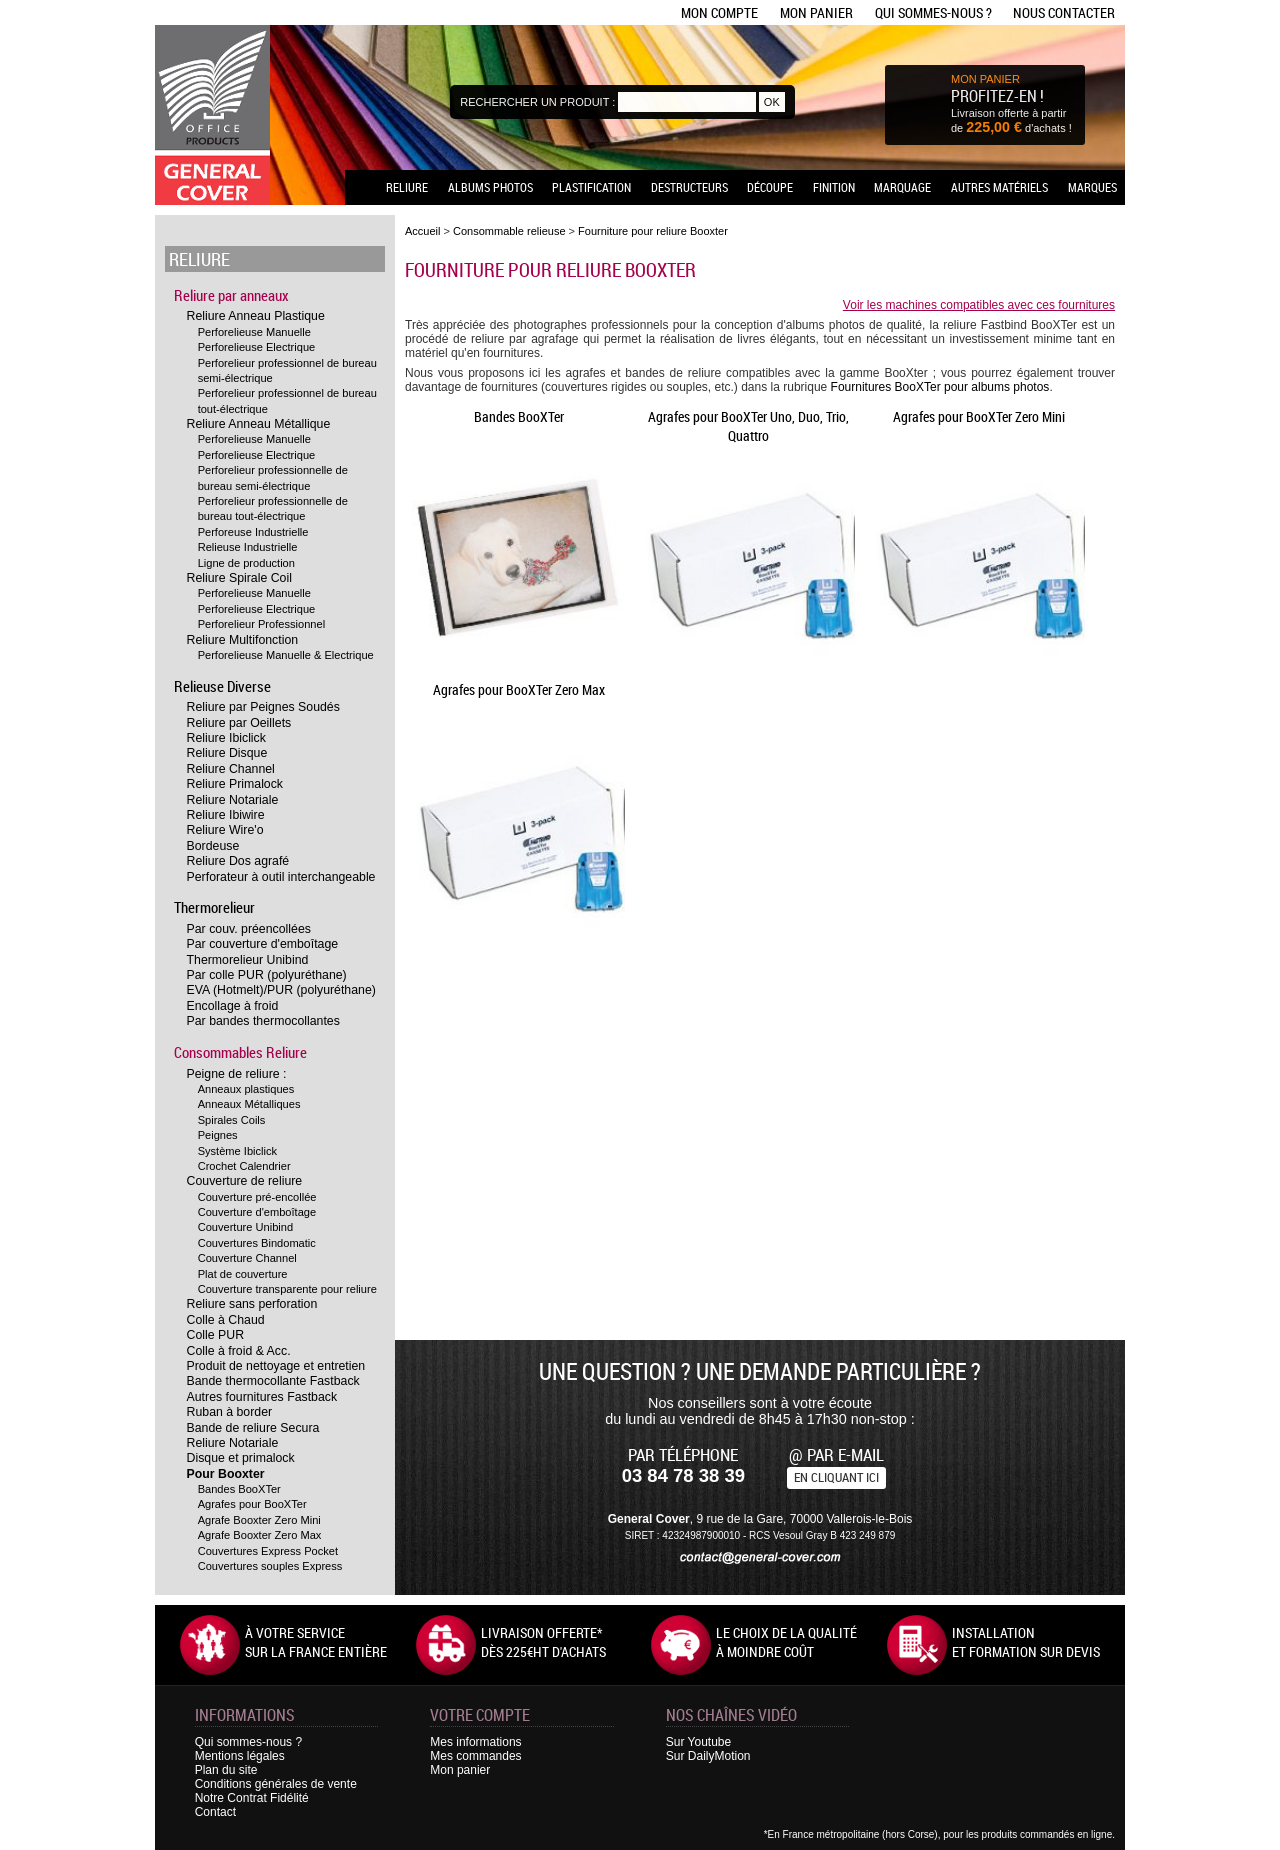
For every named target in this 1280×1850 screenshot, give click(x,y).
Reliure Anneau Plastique (256, 316)
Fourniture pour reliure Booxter (653, 231)
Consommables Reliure (240, 1052)
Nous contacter (1064, 12)
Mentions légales (240, 1756)
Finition (834, 187)
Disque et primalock (241, 1458)
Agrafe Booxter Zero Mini (259, 1520)
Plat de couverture (243, 1274)
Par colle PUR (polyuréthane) (267, 975)
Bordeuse (213, 846)
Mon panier (816, 12)
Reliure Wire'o (225, 830)
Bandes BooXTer (239, 1489)
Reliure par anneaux (231, 295)
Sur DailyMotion (708, 1756)
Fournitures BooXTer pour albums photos (940, 387)
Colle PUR (215, 1335)
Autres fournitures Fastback (262, 1397)
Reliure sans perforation (252, 1304)
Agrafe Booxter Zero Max (260, 1535)
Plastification (591, 187)
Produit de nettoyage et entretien (276, 1366)
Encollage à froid (233, 1006)
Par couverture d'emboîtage (263, 944)
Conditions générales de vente (276, 1784)
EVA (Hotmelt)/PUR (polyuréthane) (281, 990)
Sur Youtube (698, 1742)
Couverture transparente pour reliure (287, 1289)
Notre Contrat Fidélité (252, 1798)
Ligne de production (246, 563)
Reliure (407, 187)
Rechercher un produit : (537, 102)
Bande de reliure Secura (253, 1428)
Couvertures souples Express (270, 1566)
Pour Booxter (226, 1474)
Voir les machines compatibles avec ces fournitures (979, 305)
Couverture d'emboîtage (257, 1212)
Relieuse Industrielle (248, 547)
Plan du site (226, 1770)
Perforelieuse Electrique (257, 347)
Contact (215, 1812)
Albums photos (490, 187)
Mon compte (719, 12)
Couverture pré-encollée (257, 1197)
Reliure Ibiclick (226, 738)
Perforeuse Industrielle (253, 532)
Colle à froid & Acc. (239, 1351)
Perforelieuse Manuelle (254, 332)
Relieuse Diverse (222, 686)
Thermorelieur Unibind (248, 960)
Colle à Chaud (226, 1320)
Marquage (902, 187)
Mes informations (475, 1742)
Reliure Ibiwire (226, 815)
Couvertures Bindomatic (257, 1243)
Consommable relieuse (509, 231)
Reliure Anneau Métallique (259, 424)
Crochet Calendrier (244, 1166)
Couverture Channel (247, 1258)
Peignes (218, 1135)
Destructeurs (689, 187)
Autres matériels (999, 187)
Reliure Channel (231, 769)
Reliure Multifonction (243, 640)
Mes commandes (475, 1756)
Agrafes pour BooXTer (252, 1504)
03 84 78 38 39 (683, 1475)
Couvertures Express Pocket (268, 1551)
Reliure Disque (227, 753)
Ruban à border (230, 1412)
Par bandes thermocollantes (263, 1021)
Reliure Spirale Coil (239, 578)
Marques (1092, 187)
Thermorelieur (214, 907)
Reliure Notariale (233, 800)
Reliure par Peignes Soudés (263, 707)
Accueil (422, 231)
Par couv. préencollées (249, 929)
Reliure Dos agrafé (238, 861)
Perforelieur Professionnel (261, 624)
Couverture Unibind (245, 1227)
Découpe (770, 187)
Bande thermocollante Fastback (273, 1381)
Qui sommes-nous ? (933, 12)
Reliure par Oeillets (239, 723)
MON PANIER (985, 79)
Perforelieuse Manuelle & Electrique (286, 655)
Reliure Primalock (235, 784)
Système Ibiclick (237, 1151)
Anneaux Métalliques (249, 1104)
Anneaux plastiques (246, 1089)
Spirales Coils (232, 1120)
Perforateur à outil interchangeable (281, 877)
